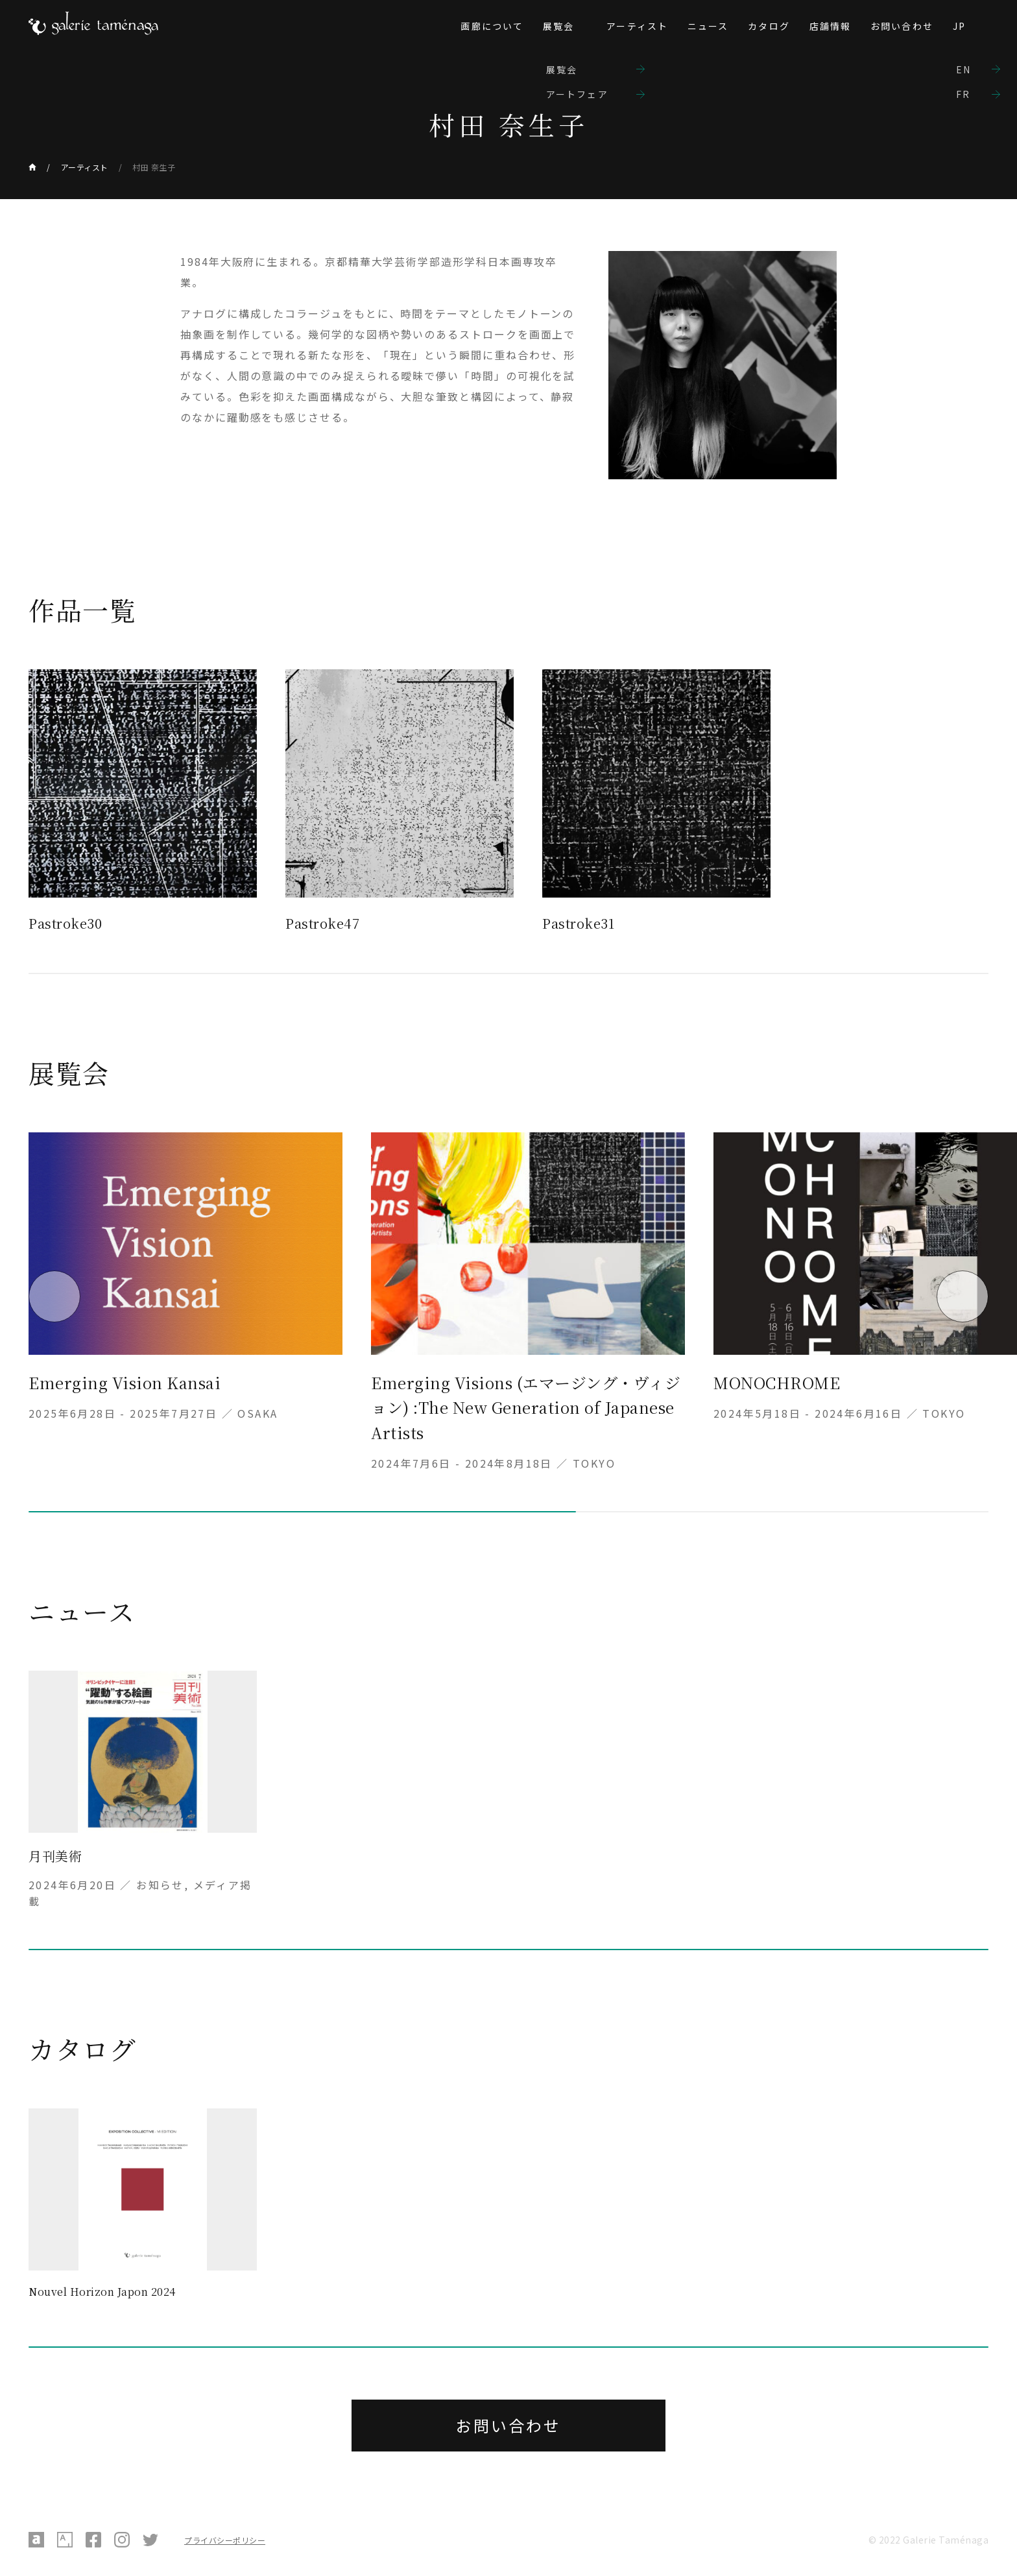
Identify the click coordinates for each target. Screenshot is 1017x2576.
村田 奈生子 (153, 167)
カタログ (768, 25)
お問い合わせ (901, 25)
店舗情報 (830, 25)
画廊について (492, 25)
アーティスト (637, 25)
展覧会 (558, 25)
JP (959, 25)
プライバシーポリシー (224, 2540)
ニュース (708, 25)
